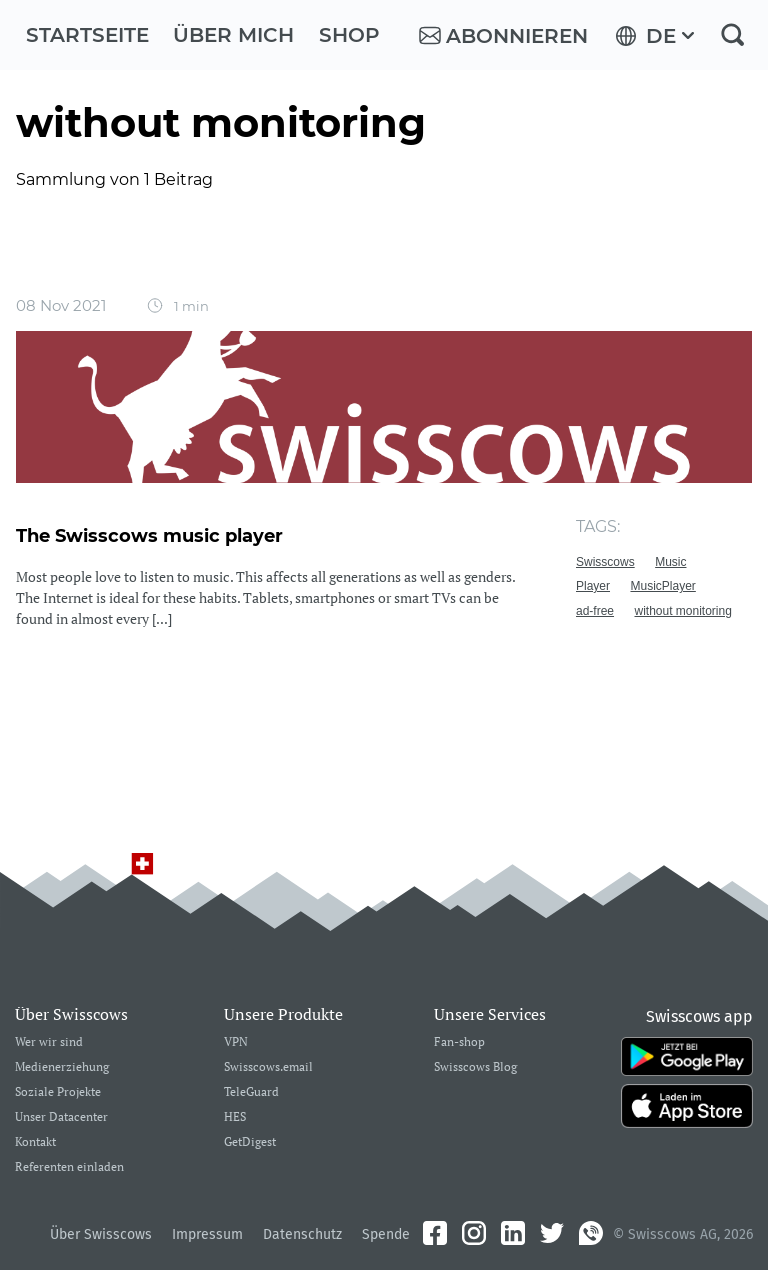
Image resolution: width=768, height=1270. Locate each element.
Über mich (233, 35)
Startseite (87, 35)
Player (593, 586)
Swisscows (605, 562)
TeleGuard (251, 1092)
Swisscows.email (268, 1067)
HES (235, 1117)
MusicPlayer (662, 586)
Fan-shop (459, 1042)
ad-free (595, 611)
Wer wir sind (49, 1042)
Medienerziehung (62, 1067)
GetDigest (250, 1142)
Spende (386, 1234)
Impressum (207, 1234)
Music (670, 562)
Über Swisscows (101, 1234)
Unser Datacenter (61, 1117)
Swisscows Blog (475, 1067)
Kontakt (35, 1142)
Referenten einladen (69, 1167)
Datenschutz (302, 1234)
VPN (236, 1042)
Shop (349, 35)
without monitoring (682, 611)
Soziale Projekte (58, 1092)
